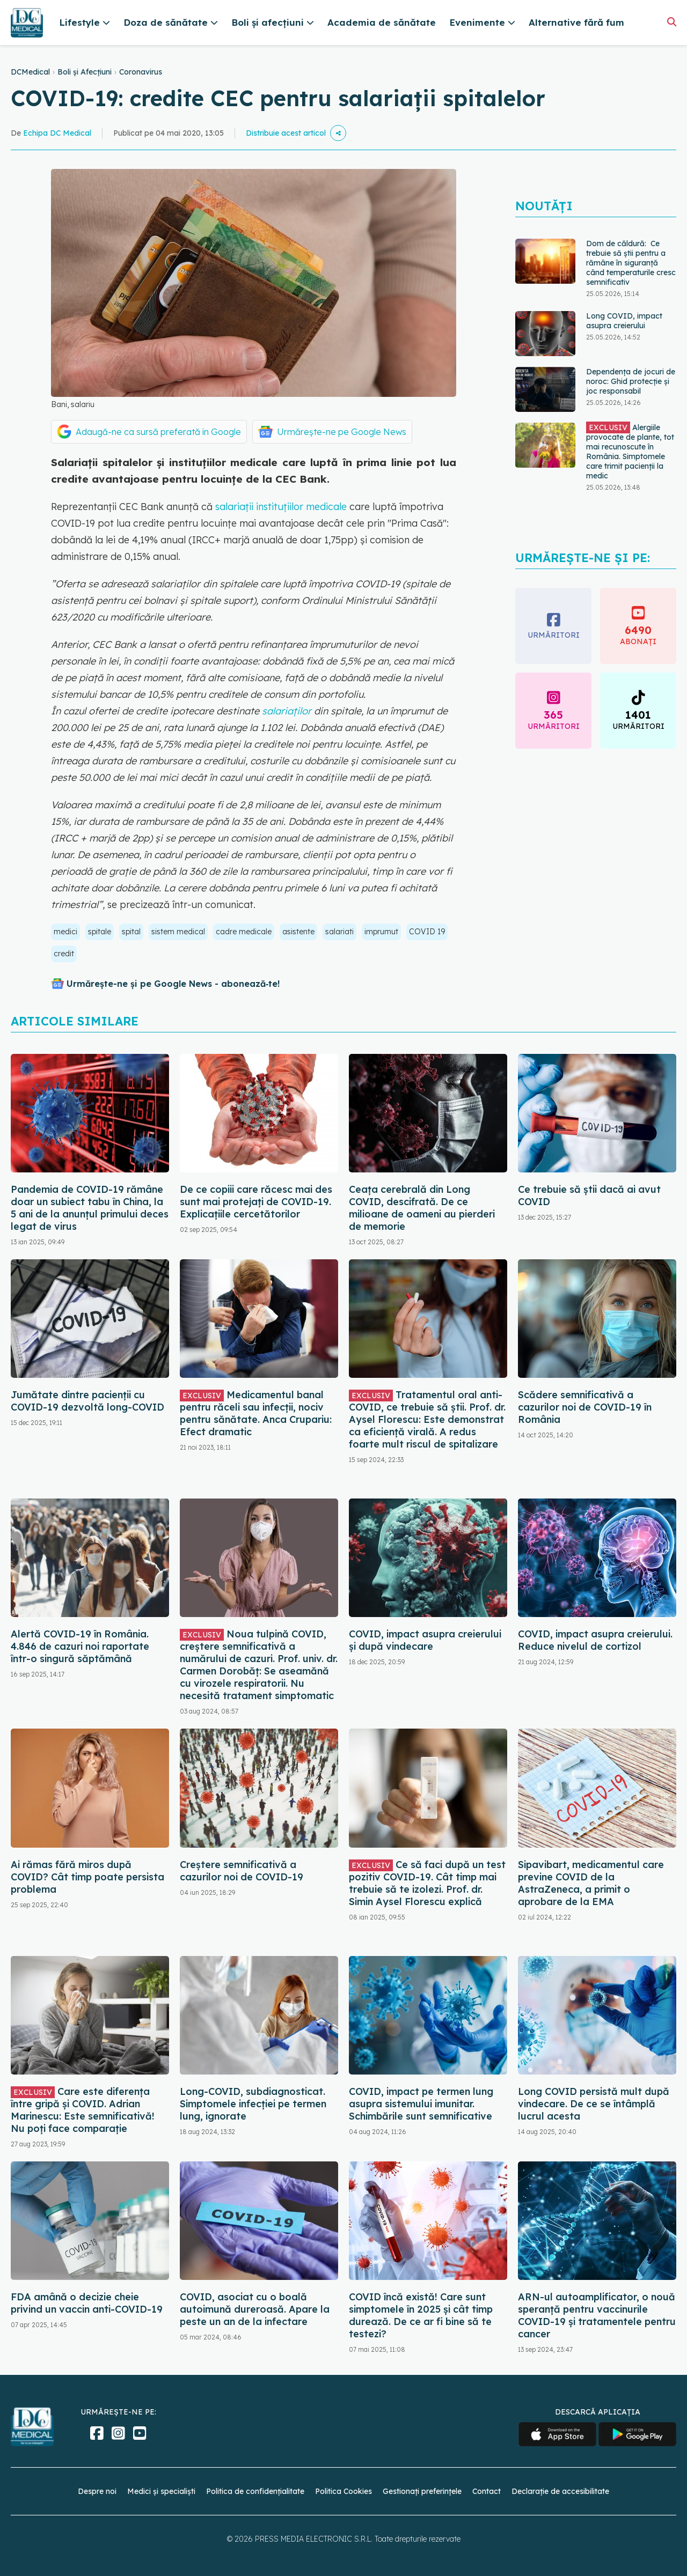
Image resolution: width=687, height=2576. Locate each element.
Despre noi (97, 2491)
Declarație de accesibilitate (560, 2491)
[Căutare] (671, 21)
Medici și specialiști (161, 2491)
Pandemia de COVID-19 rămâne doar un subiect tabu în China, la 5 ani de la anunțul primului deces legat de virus (90, 1207)
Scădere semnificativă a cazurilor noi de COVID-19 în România (585, 1407)
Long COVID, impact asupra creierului (624, 320)
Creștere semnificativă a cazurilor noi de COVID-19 (241, 1870)
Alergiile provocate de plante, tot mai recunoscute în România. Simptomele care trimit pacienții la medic (630, 451)
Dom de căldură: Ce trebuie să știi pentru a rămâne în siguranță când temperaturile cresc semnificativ (631, 263)
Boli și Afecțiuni (84, 72)
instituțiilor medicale (301, 506)
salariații (233, 506)
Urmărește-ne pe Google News (341, 431)
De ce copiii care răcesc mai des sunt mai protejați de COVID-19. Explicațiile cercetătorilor (256, 1201)
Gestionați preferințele (422, 2491)
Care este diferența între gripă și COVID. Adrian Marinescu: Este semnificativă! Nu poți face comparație (83, 2110)
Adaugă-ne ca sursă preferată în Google (158, 431)
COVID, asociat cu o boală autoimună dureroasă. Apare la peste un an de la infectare (255, 2309)
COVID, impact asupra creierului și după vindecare (425, 1640)
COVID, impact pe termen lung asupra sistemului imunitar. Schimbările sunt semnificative (421, 2103)
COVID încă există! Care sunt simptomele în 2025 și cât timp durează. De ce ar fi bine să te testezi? (421, 2315)
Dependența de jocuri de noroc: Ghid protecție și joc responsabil (630, 381)
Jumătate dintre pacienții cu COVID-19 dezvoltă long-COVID (87, 1401)
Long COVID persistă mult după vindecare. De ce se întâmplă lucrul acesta (593, 2103)
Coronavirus (140, 72)
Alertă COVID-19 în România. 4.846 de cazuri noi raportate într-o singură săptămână (80, 1646)
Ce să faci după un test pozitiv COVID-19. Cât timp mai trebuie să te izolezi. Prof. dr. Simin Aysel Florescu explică (427, 1883)
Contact (486, 2491)
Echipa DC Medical (57, 133)
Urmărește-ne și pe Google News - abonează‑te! (173, 983)
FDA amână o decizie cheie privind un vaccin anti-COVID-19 (87, 2303)
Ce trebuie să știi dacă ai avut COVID (589, 1195)
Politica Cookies (343, 2491)
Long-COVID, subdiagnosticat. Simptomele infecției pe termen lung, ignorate (253, 2103)
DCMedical (30, 72)
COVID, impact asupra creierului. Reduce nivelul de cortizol (595, 1640)
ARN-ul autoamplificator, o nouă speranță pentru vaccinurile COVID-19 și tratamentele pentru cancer (597, 2315)
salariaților (285, 711)
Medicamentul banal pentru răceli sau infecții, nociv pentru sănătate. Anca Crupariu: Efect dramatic (256, 1413)
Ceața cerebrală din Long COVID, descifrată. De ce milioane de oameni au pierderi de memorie (422, 1207)
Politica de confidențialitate (255, 2491)
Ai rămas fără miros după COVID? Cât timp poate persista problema (87, 1876)
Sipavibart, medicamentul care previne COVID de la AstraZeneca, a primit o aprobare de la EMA (591, 1883)
